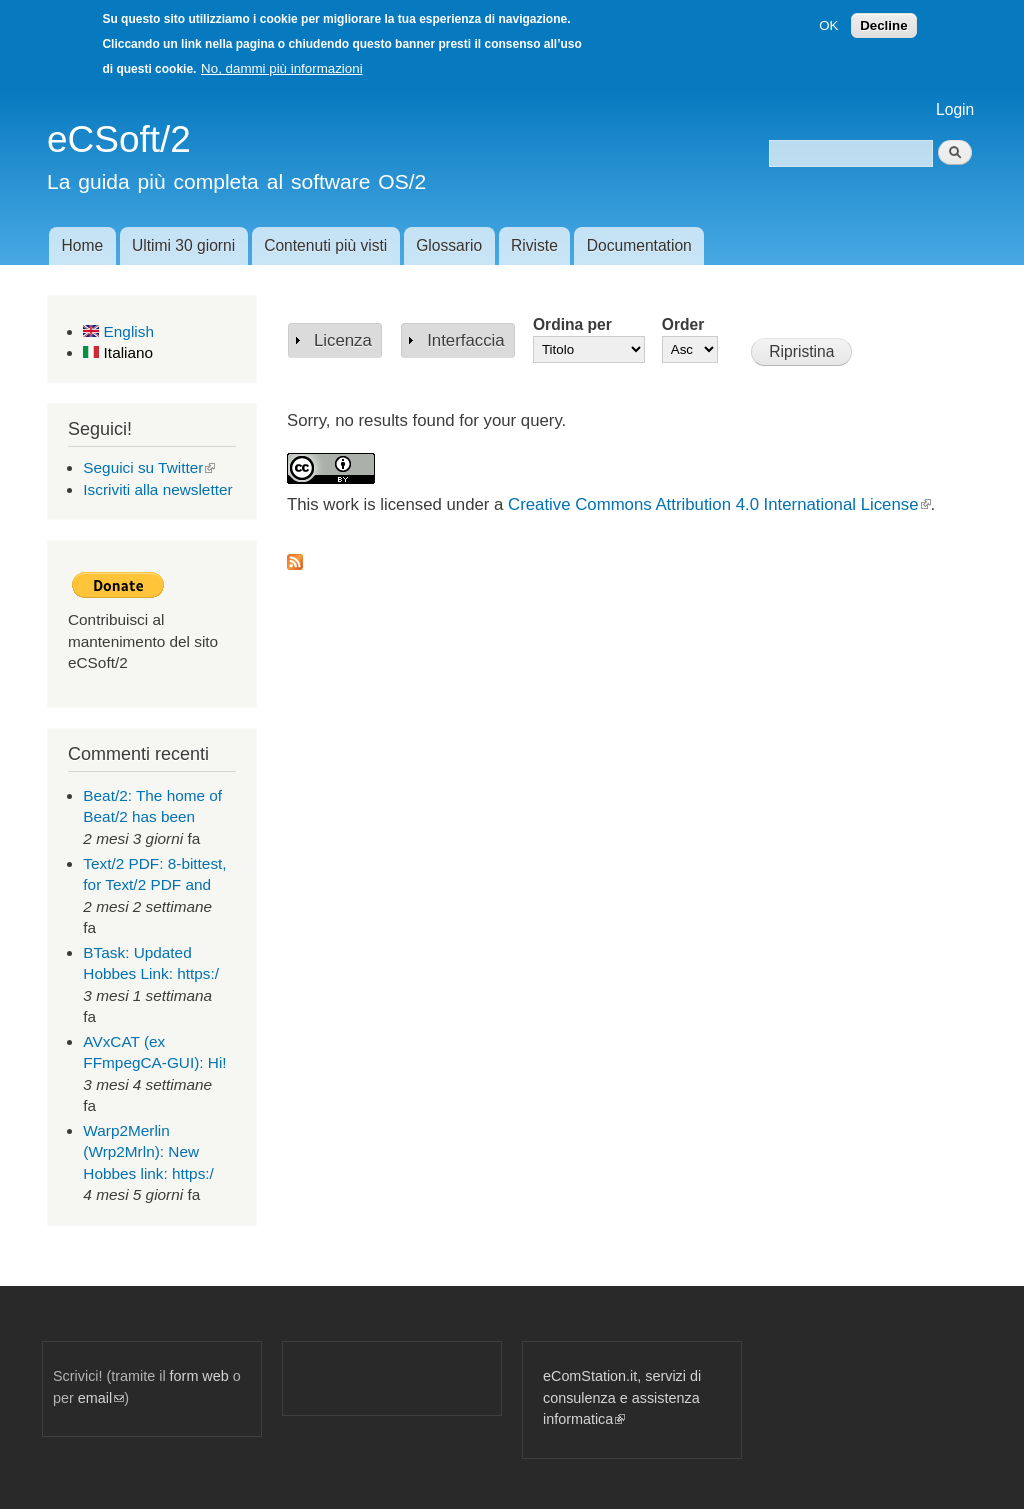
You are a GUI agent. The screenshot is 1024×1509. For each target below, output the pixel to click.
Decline (883, 25)
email (101, 1398)
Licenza (343, 340)
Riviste (534, 245)
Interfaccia (465, 340)
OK (828, 25)
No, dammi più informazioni (281, 68)
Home (82, 245)
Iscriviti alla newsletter (157, 489)
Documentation (639, 245)
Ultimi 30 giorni (183, 245)
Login (955, 109)
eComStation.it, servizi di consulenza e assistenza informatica (622, 1397)
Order (683, 324)
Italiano (118, 352)
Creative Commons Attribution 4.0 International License (719, 504)
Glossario (449, 245)
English (118, 331)
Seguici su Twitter (149, 467)
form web (199, 1376)
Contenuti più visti (325, 245)
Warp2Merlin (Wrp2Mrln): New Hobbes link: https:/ (148, 1152)
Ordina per (572, 324)
